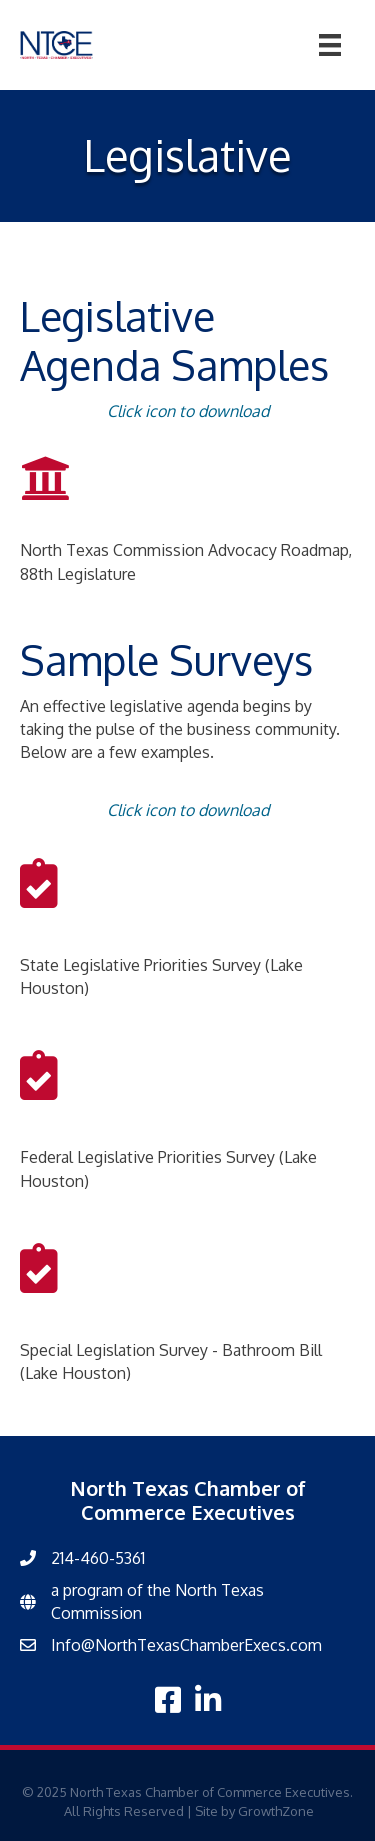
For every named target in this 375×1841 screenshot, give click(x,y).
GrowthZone (276, 1811)
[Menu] (330, 45)
